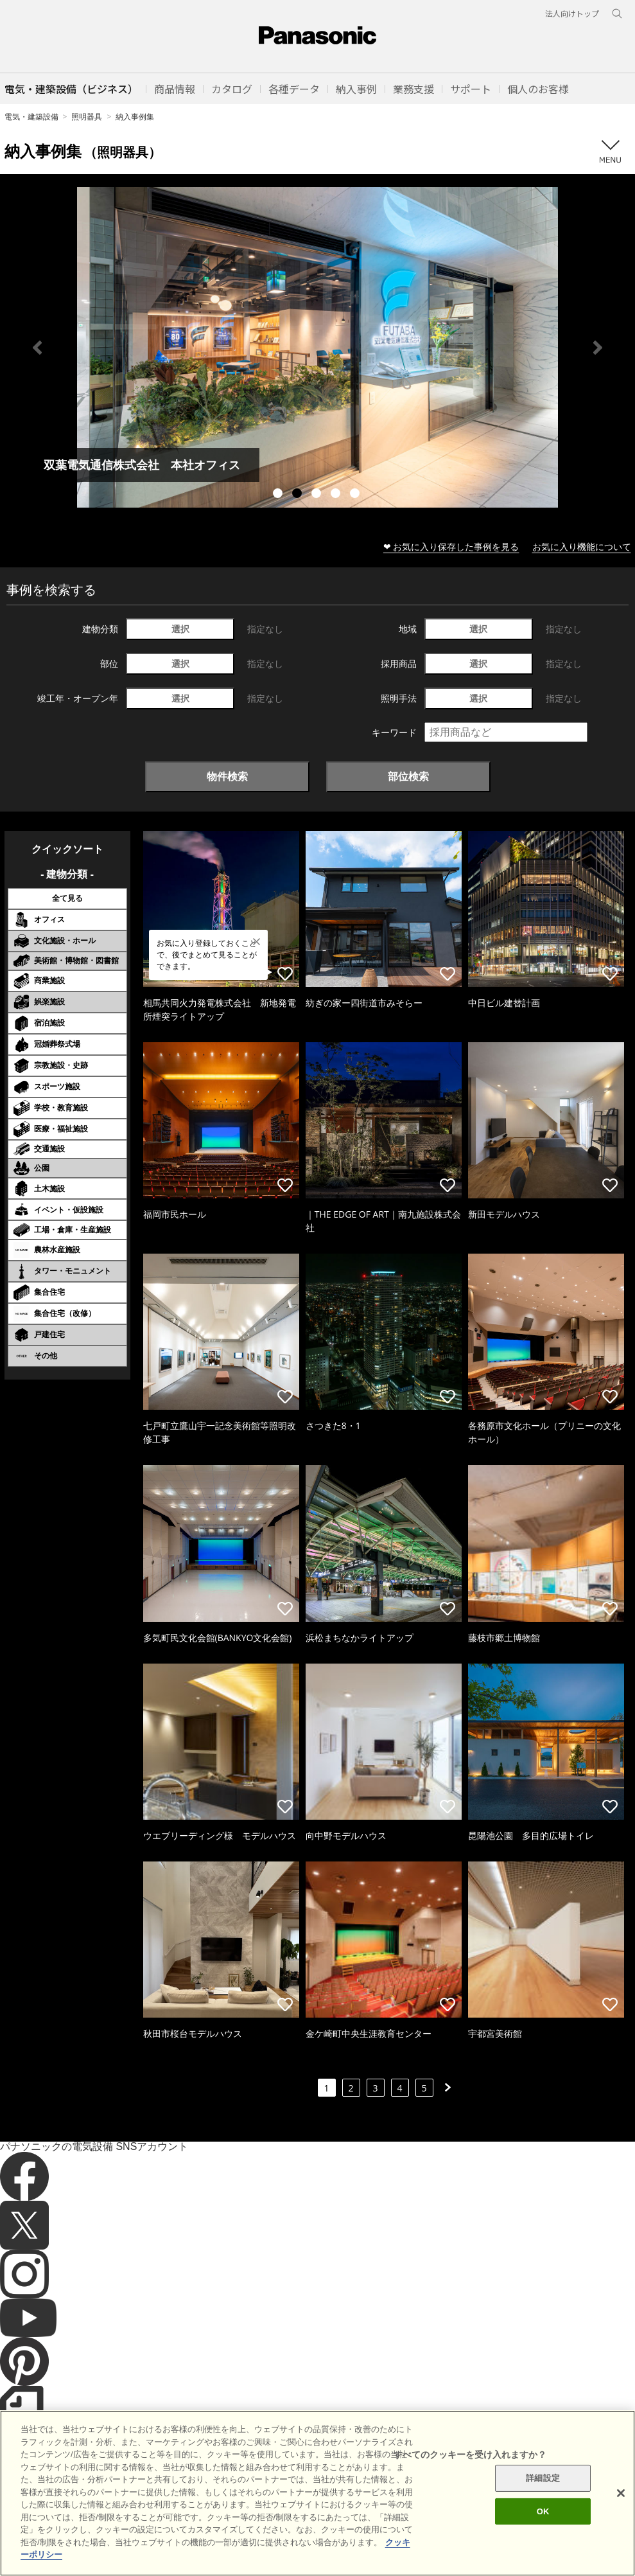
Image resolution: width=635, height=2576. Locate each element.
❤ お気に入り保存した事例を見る (451, 546)
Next (598, 347)
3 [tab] (317, 494)
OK (543, 2511)
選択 (180, 629)
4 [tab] (337, 494)
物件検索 (227, 776)
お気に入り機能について (581, 546)
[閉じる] (621, 2493)
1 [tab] (279, 494)
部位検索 (408, 776)
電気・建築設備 (31, 116)
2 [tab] (298, 494)
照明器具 (86, 116)
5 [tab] (356, 494)
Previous (37, 347)
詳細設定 (543, 2478)
